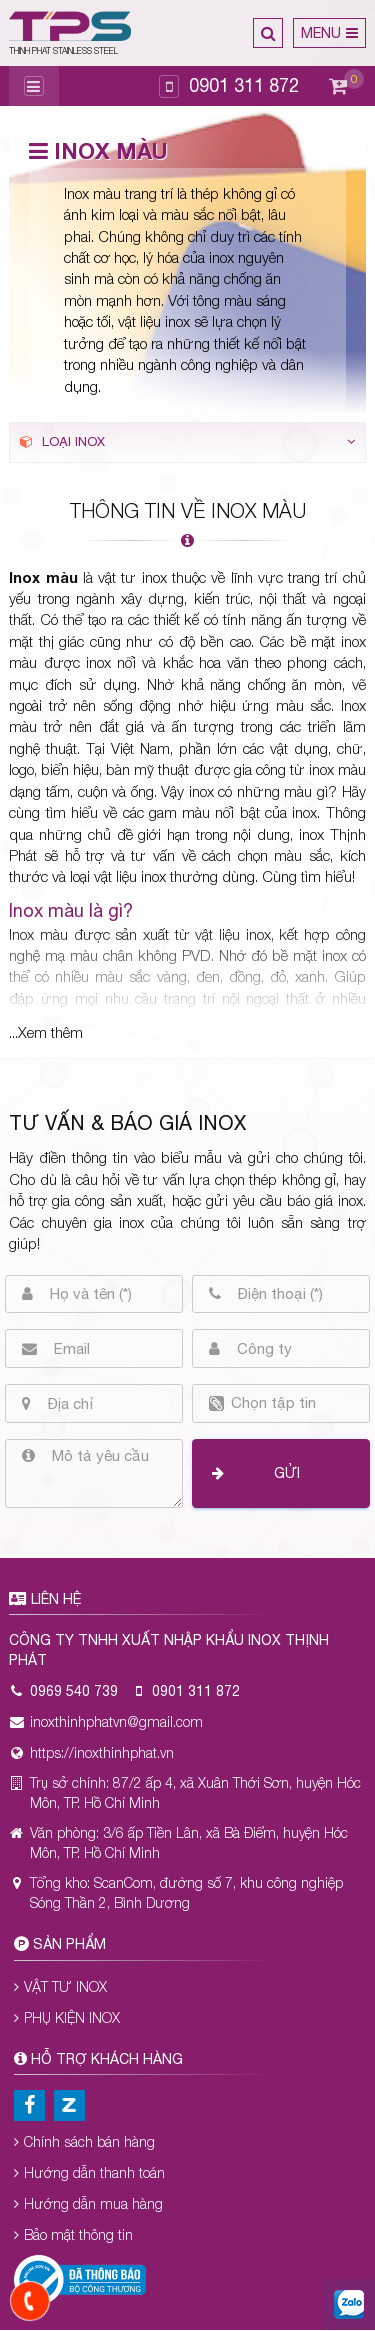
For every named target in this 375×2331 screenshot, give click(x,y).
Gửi (287, 1473)
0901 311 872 (244, 85)
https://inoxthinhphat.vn (102, 1752)
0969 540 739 (74, 1691)
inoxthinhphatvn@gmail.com (116, 1721)
